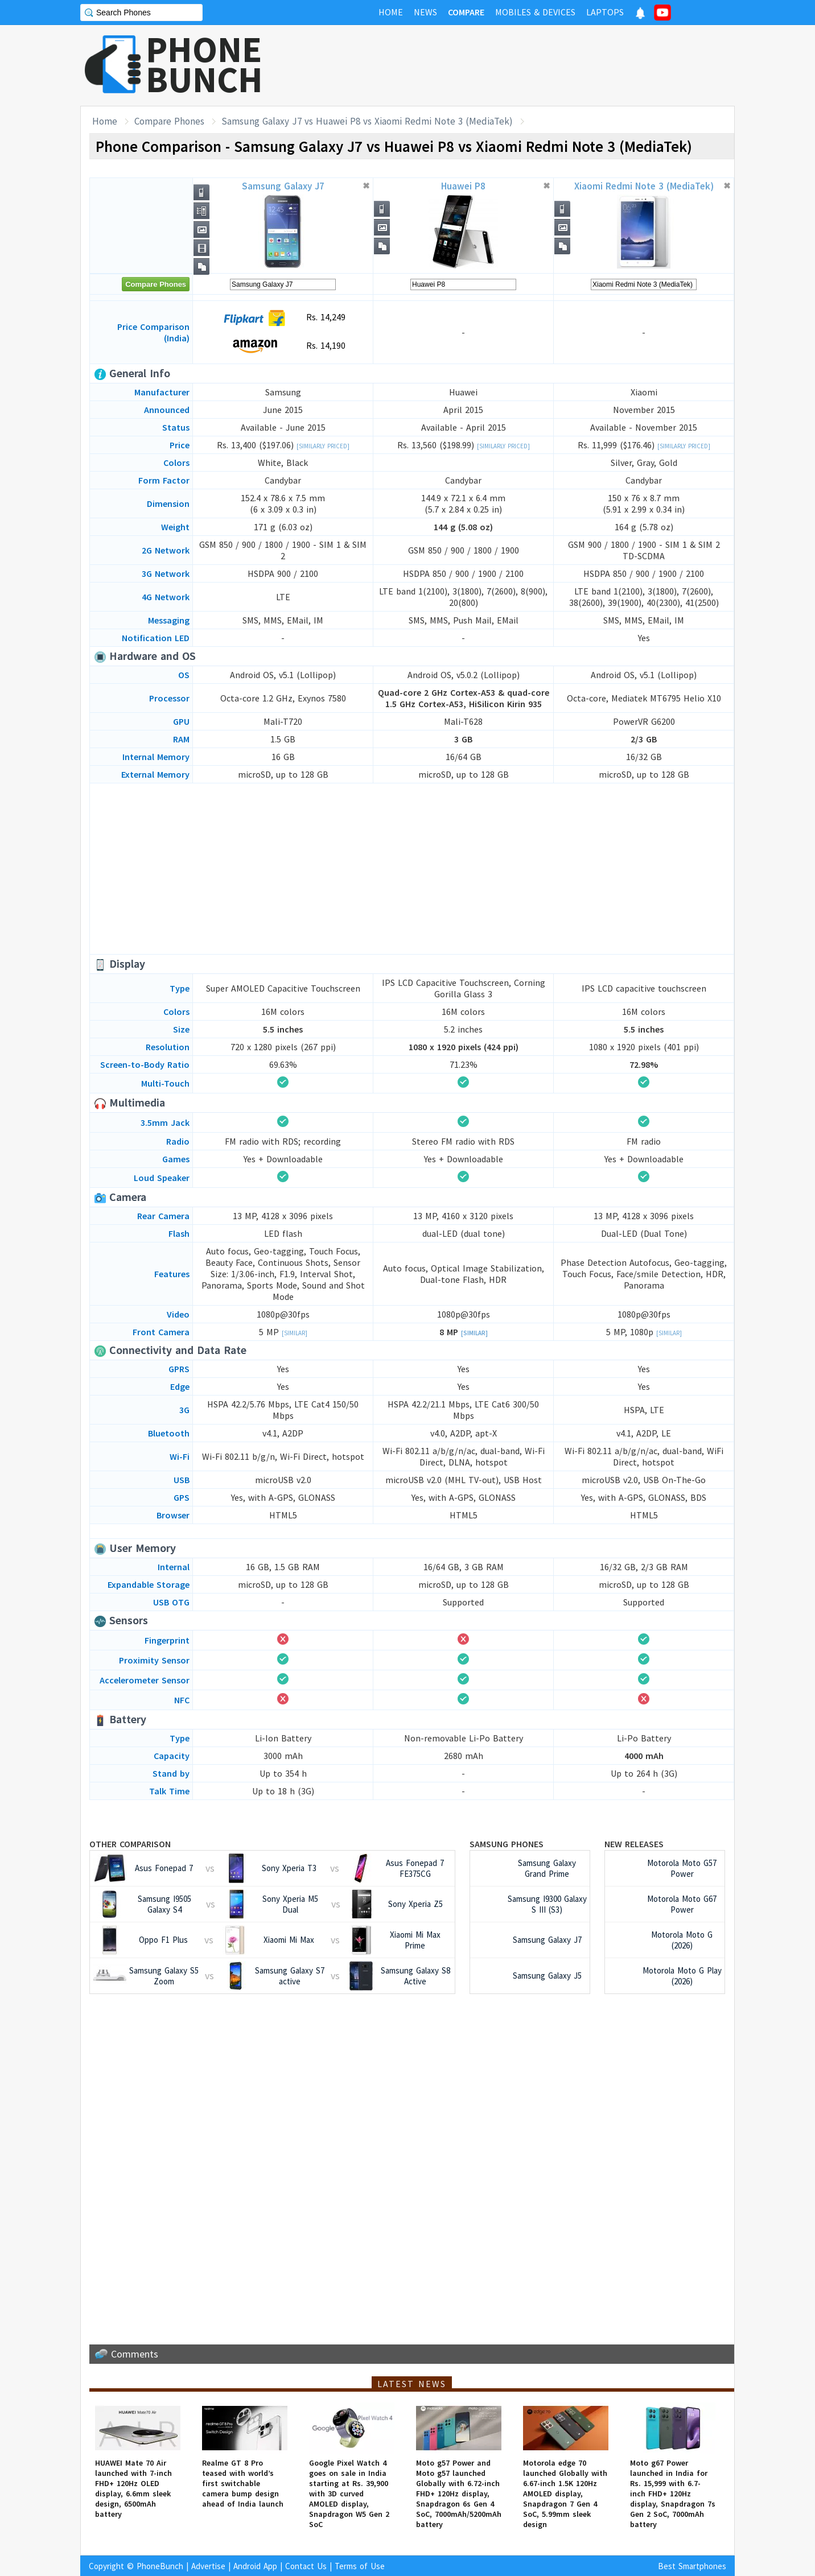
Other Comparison (130, 1844)
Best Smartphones (692, 2566)
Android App (255, 2566)
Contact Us (306, 2566)
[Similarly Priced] (323, 446)
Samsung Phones (507, 1844)
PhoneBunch (160, 2566)
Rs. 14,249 (283, 318)
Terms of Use (360, 2566)
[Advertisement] (527, 65)
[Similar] (294, 1333)
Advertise (208, 2566)
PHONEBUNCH (204, 64)
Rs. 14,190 (283, 346)
